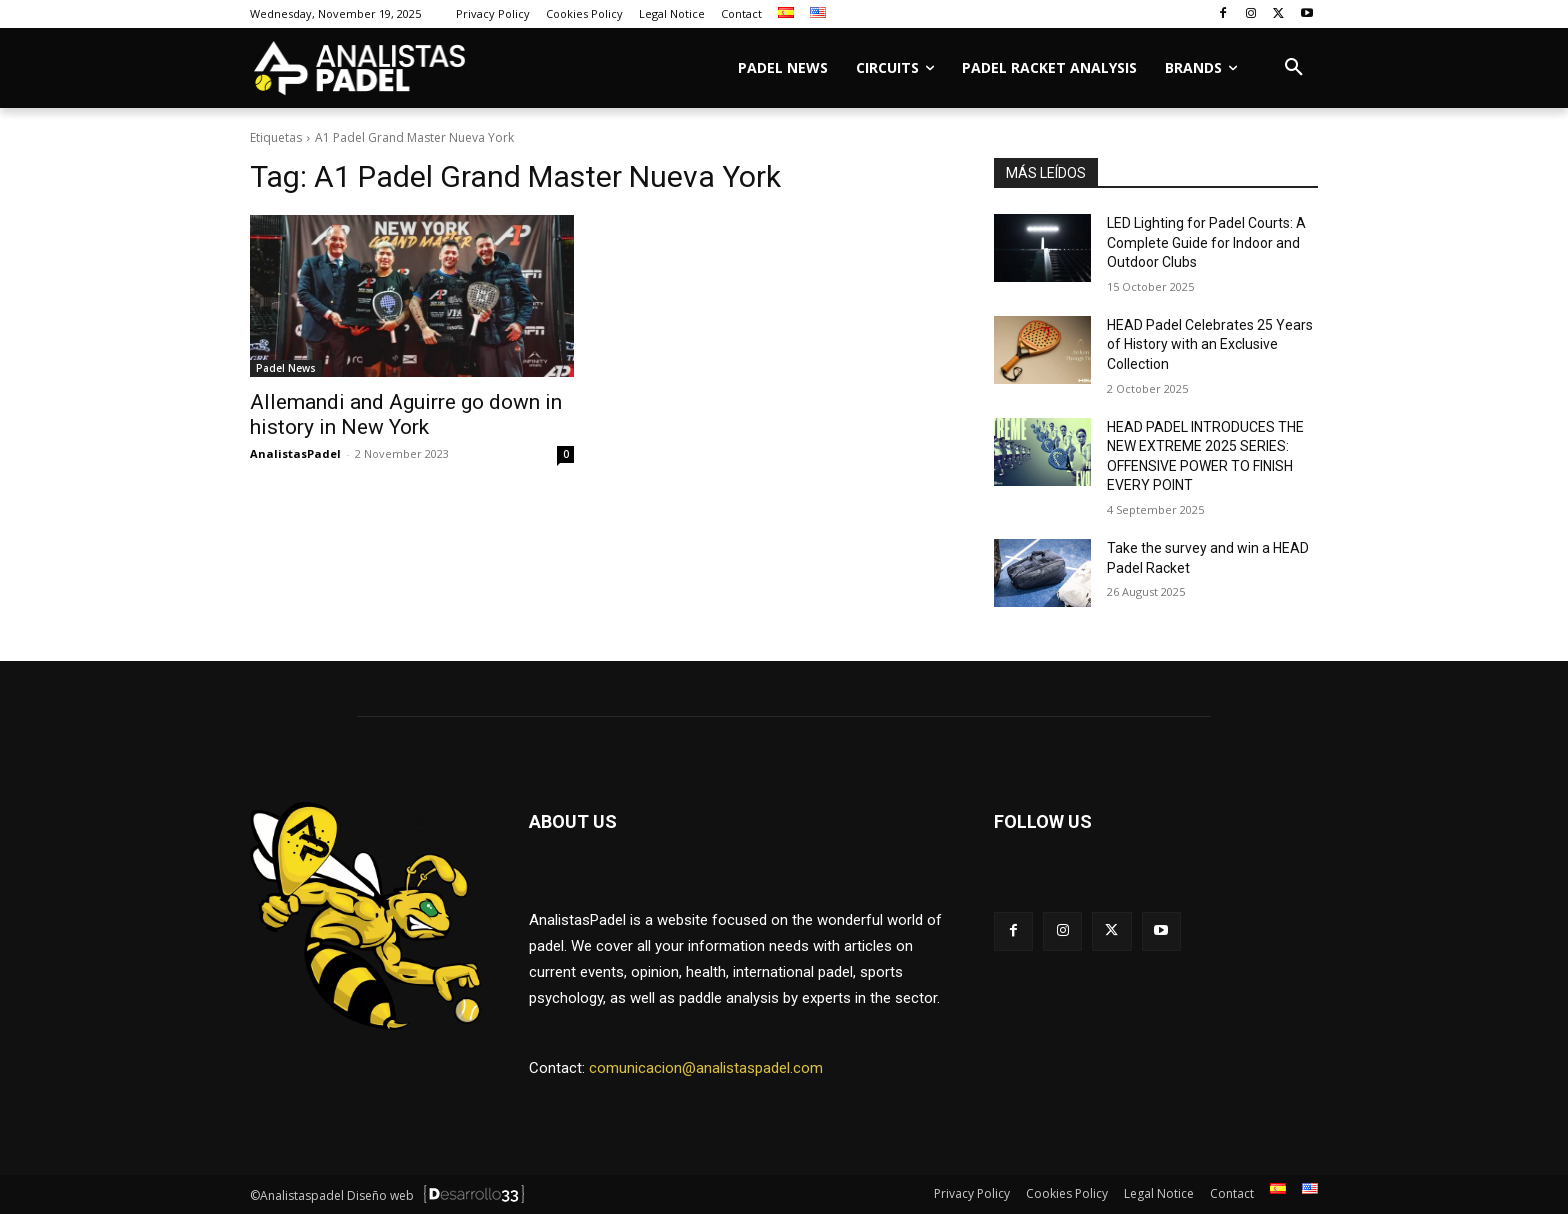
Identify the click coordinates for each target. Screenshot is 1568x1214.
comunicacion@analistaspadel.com (706, 1068)
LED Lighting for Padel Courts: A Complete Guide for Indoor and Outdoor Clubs (1206, 242)
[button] (1294, 68)
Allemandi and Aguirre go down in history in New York (406, 414)
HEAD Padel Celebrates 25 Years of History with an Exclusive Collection (1210, 344)
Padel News (286, 368)
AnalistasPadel (295, 453)
